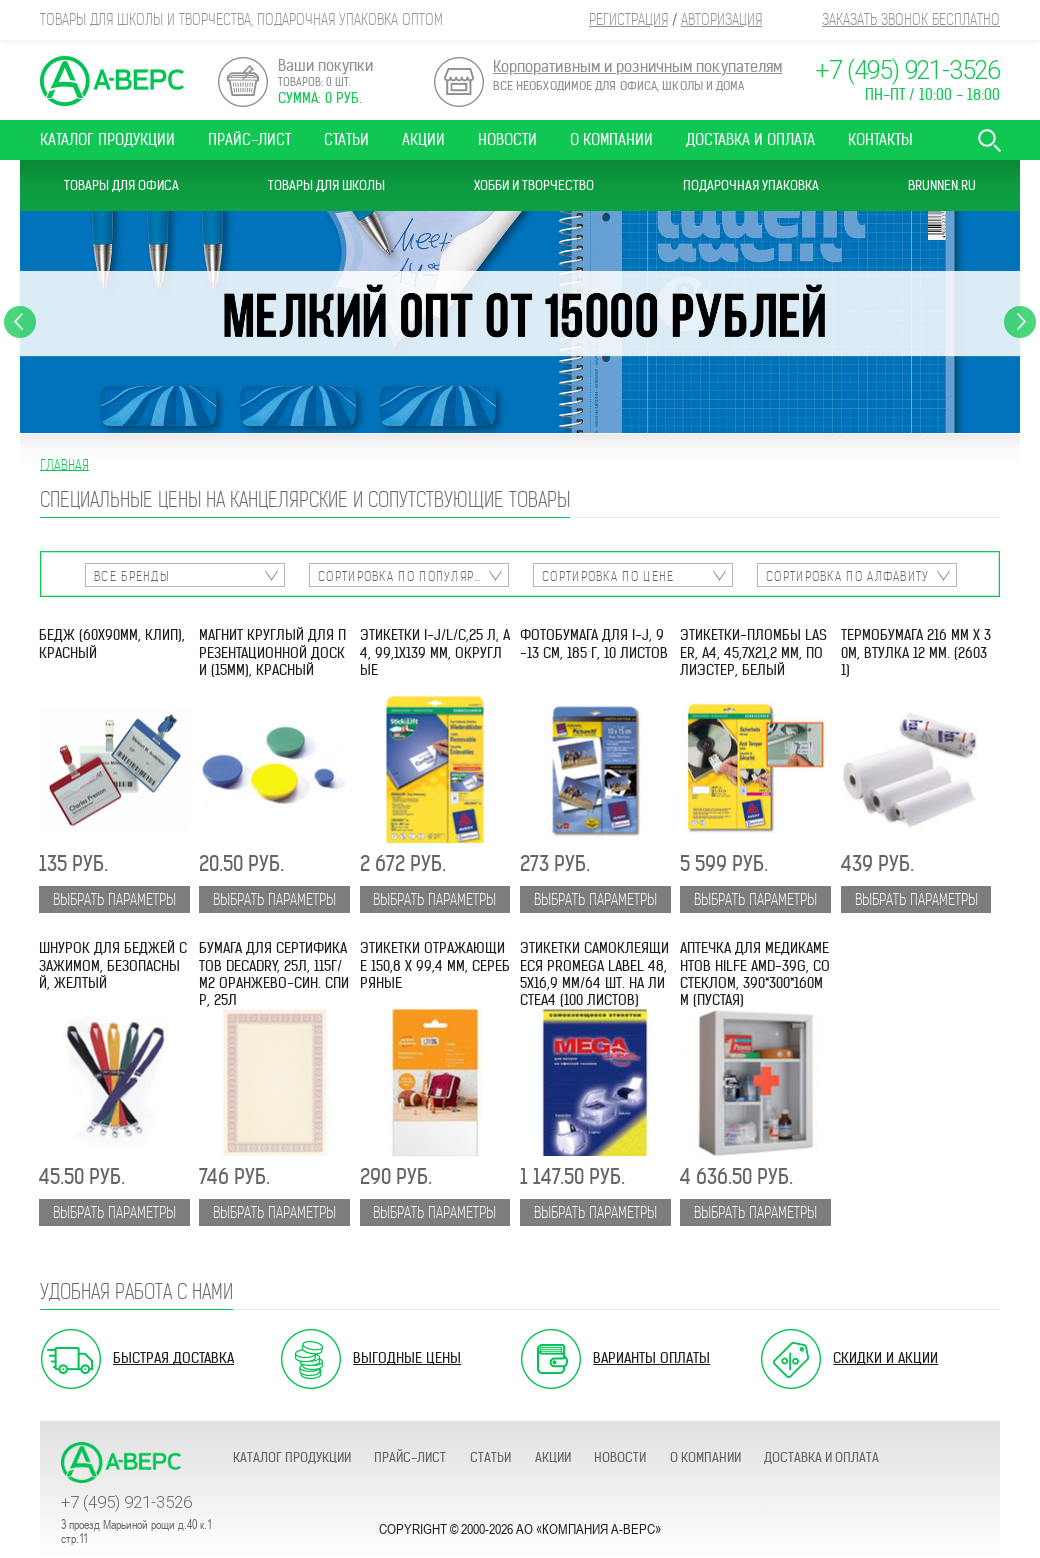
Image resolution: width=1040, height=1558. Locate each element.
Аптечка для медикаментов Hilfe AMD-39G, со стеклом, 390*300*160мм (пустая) (755, 974)
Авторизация (721, 19)
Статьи (346, 139)
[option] (520, 322)
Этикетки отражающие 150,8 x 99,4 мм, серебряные (435, 966)
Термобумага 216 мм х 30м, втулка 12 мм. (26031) (916, 653)
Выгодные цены (407, 1358)
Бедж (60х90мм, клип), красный (112, 644)
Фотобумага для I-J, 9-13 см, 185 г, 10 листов (594, 644)
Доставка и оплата (750, 139)
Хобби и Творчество (534, 185)
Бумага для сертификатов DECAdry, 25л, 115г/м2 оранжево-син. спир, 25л (274, 974)
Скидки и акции (885, 1358)
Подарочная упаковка (751, 185)
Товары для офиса (121, 185)
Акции (423, 139)
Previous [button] (20, 322)
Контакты (880, 139)
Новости (507, 139)
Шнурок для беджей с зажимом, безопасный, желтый (113, 966)
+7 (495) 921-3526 (907, 70)
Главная (64, 464)
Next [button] (1020, 322)
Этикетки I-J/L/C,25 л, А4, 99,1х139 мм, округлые (435, 653)
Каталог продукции (107, 139)
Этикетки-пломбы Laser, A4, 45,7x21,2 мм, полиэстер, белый (753, 653)
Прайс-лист (249, 139)
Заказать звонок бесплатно (911, 19)
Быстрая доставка (173, 1358)
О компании (611, 139)
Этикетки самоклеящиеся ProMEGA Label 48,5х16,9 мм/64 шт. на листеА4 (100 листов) (594, 974)
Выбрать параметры (114, 899)
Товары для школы (326, 185)
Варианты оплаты (651, 1358)
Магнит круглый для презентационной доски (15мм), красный (272, 653)
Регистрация (628, 19)
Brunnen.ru (942, 185)
